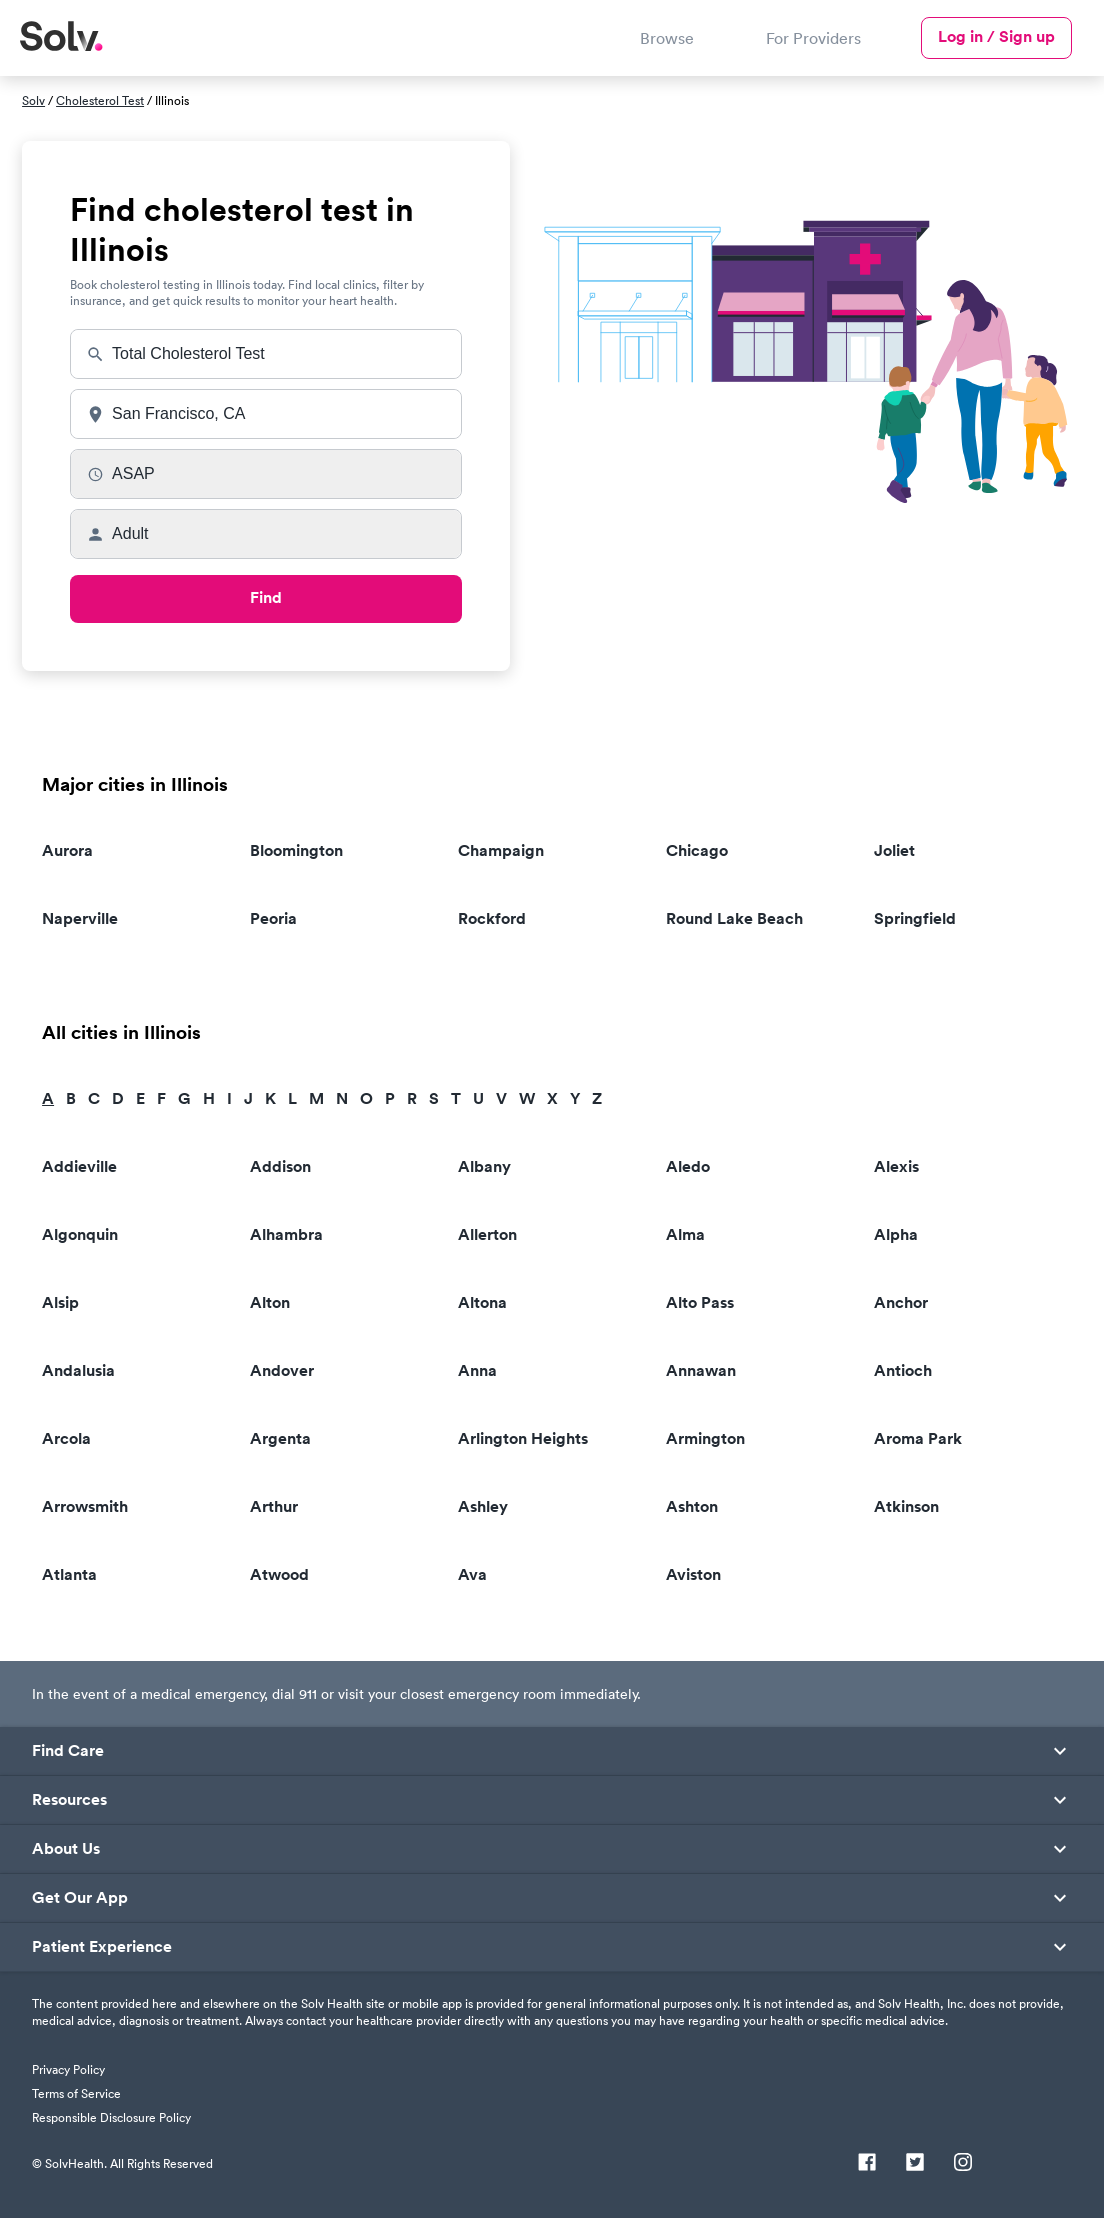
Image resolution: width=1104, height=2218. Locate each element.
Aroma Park (918, 1438)
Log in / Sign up (996, 36)
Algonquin (80, 1234)
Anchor (901, 1302)
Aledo (688, 1166)
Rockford (492, 918)
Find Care (68, 1751)
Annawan (701, 1370)
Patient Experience (102, 1947)
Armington (705, 1438)
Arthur (274, 1506)
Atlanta (69, 1574)
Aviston (693, 1574)
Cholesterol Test (100, 100)
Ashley (483, 1506)
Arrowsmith (85, 1506)
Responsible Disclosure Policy (111, 2117)
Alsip (60, 1302)
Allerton (487, 1234)
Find (266, 597)
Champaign (501, 850)
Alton (270, 1302)
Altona (482, 1302)
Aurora (67, 850)
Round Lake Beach (734, 918)
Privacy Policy (68, 2069)
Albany (484, 1166)
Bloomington (296, 850)
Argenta (280, 1438)
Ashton (692, 1506)
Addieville (79, 1166)
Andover (282, 1370)
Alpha (896, 1234)
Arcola (66, 1438)
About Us (66, 1849)
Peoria (273, 918)
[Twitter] (915, 2164)
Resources (69, 1800)
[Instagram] (963, 2164)
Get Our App (80, 1898)
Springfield (915, 918)
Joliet (894, 850)
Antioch (903, 1370)
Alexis (896, 1166)
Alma (685, 1234)
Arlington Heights (523, 1438)
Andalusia (78, 1370)
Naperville (80, 918)
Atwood (279, 1574)
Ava (472, 1574)
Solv (33, 100)
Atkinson (906, 1506)
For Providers (813, 38)
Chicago (697, 850)
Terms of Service (76, 2093)
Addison (280, 1166)
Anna (477, 1370)
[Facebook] (867, 2164)
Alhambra (286, 1234)
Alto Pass (700, 1302)
